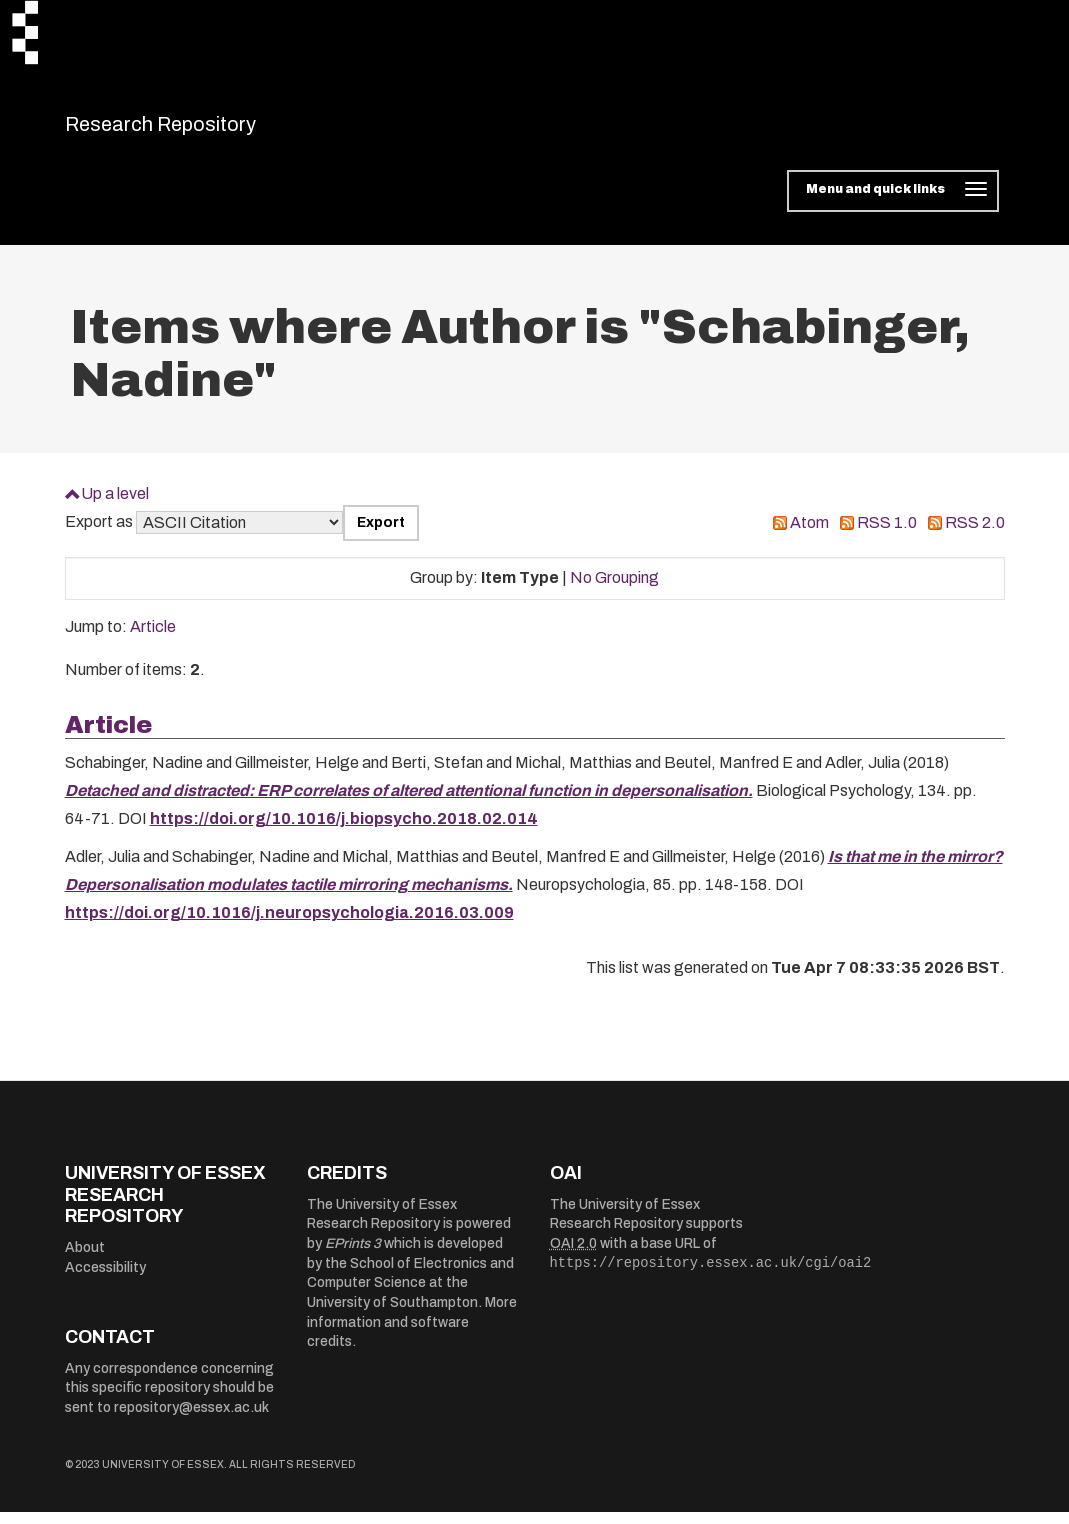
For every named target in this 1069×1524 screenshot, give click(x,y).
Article (153, 639)
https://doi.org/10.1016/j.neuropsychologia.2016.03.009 (289, 925)
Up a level (115, 505)
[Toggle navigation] (892, 204)
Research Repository (205, 130)
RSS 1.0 (887, 535)
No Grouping (614, 590)
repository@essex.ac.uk (191, 1419)
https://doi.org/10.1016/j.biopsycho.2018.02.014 (344, 831)
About (85, 1259)
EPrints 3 (353, 1256)
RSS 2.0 (975, 535)
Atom (809, 535)
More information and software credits (412, 1335)
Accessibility (105, 1279)
